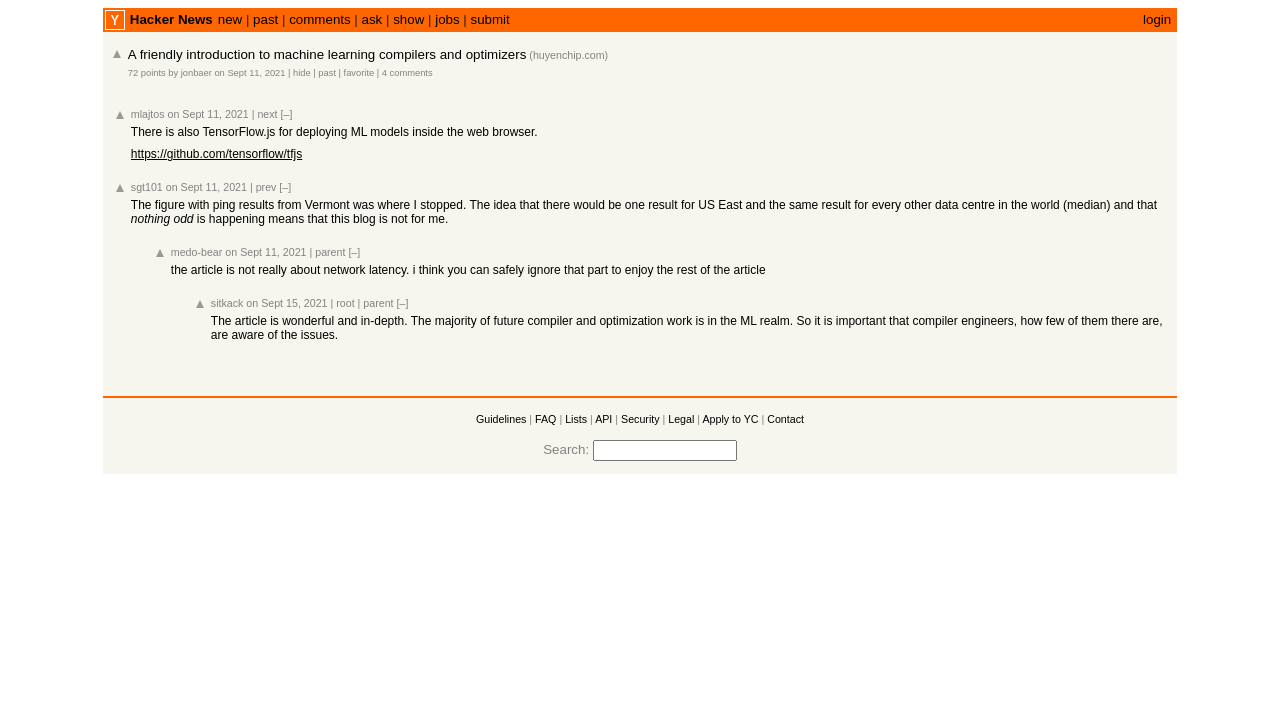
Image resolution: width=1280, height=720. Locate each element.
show (408, 19)
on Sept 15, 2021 (286, 303)
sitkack (227, 303)
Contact (785, 419)
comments (319, 19)
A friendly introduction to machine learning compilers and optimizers (327, 54)
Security (640, 419)
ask (372, 19)
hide (302, 73)
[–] (287, 114)
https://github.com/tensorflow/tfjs (216, 154)
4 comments (407, 73)
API (603, 419)
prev (266, 187)
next (267, 114)
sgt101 (147, 187)
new (230, 19)
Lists (576, 419)
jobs (447, 19)
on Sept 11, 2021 (249, 73)
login (1157, 19)
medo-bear (197, 252)
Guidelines (501, 419)
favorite (359, 73)
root (345, 303)
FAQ (545, 419)
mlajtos (148, 114)
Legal (681, 419)
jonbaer (196, 73)
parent (330, 252)
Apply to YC (730, 419)
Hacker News (171, 19)
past (265, 19)
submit (490, 19)
